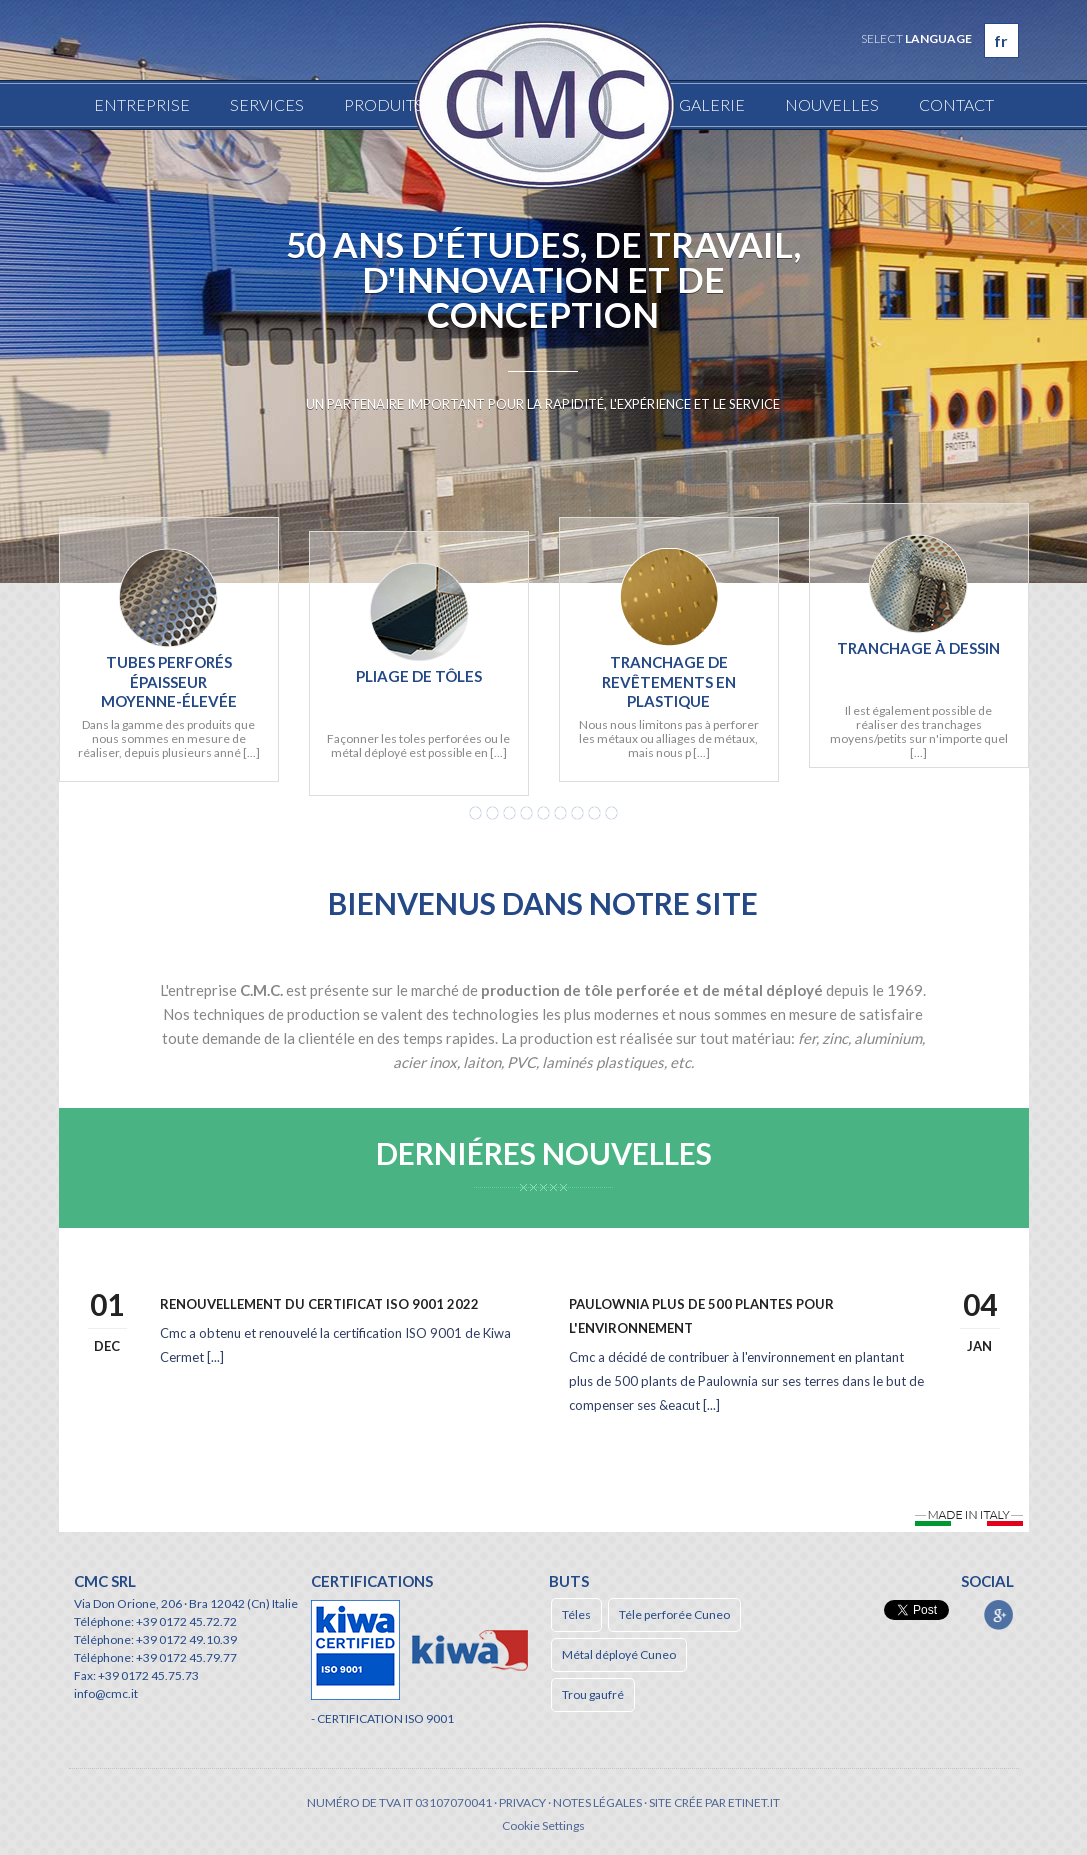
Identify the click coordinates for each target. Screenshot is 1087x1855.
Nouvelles (832, 104)
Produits (384, 104)
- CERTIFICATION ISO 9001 (382, 1718)
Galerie (712, 104)
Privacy (522, 1802)
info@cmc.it (106, 1693)
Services (267, 104)
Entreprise (142, 104)
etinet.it (754, 1802)
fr (1001, 40)
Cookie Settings (543, 1825)
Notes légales (597, 1802)
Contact (956, 104)
